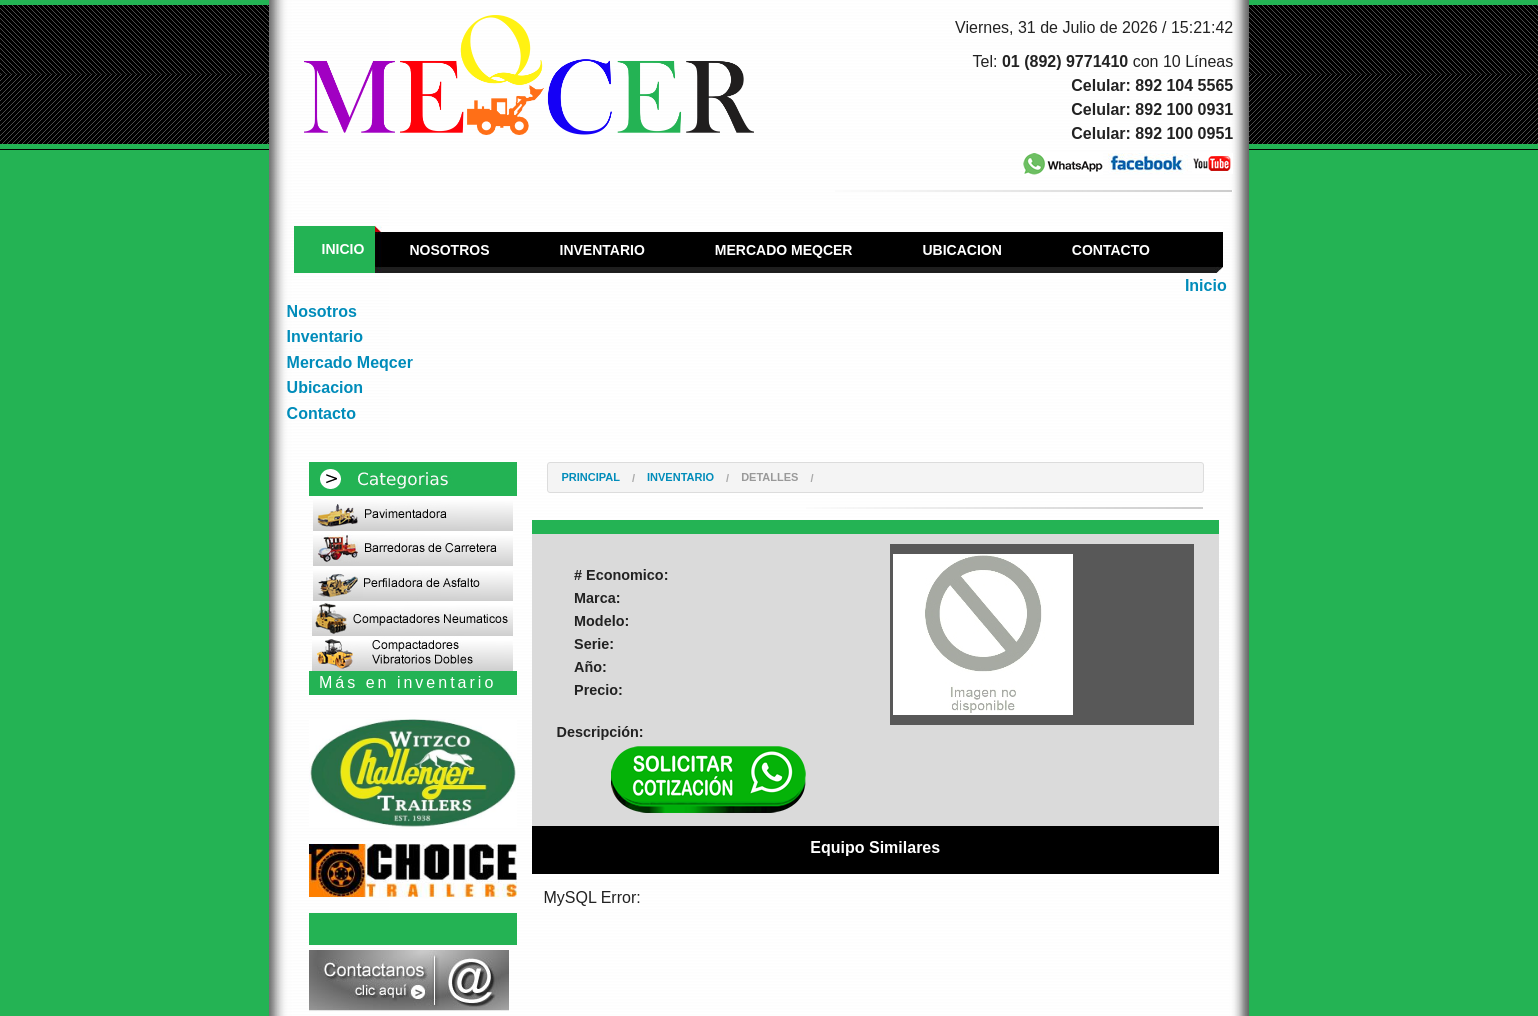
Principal (591, 477)
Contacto (1111, 250)
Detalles (769, 477)
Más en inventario (407, 682)
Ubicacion (961, 250)
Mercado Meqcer (784, 250)
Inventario (602, 250)
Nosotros (449, 250)
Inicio (343, 249)
